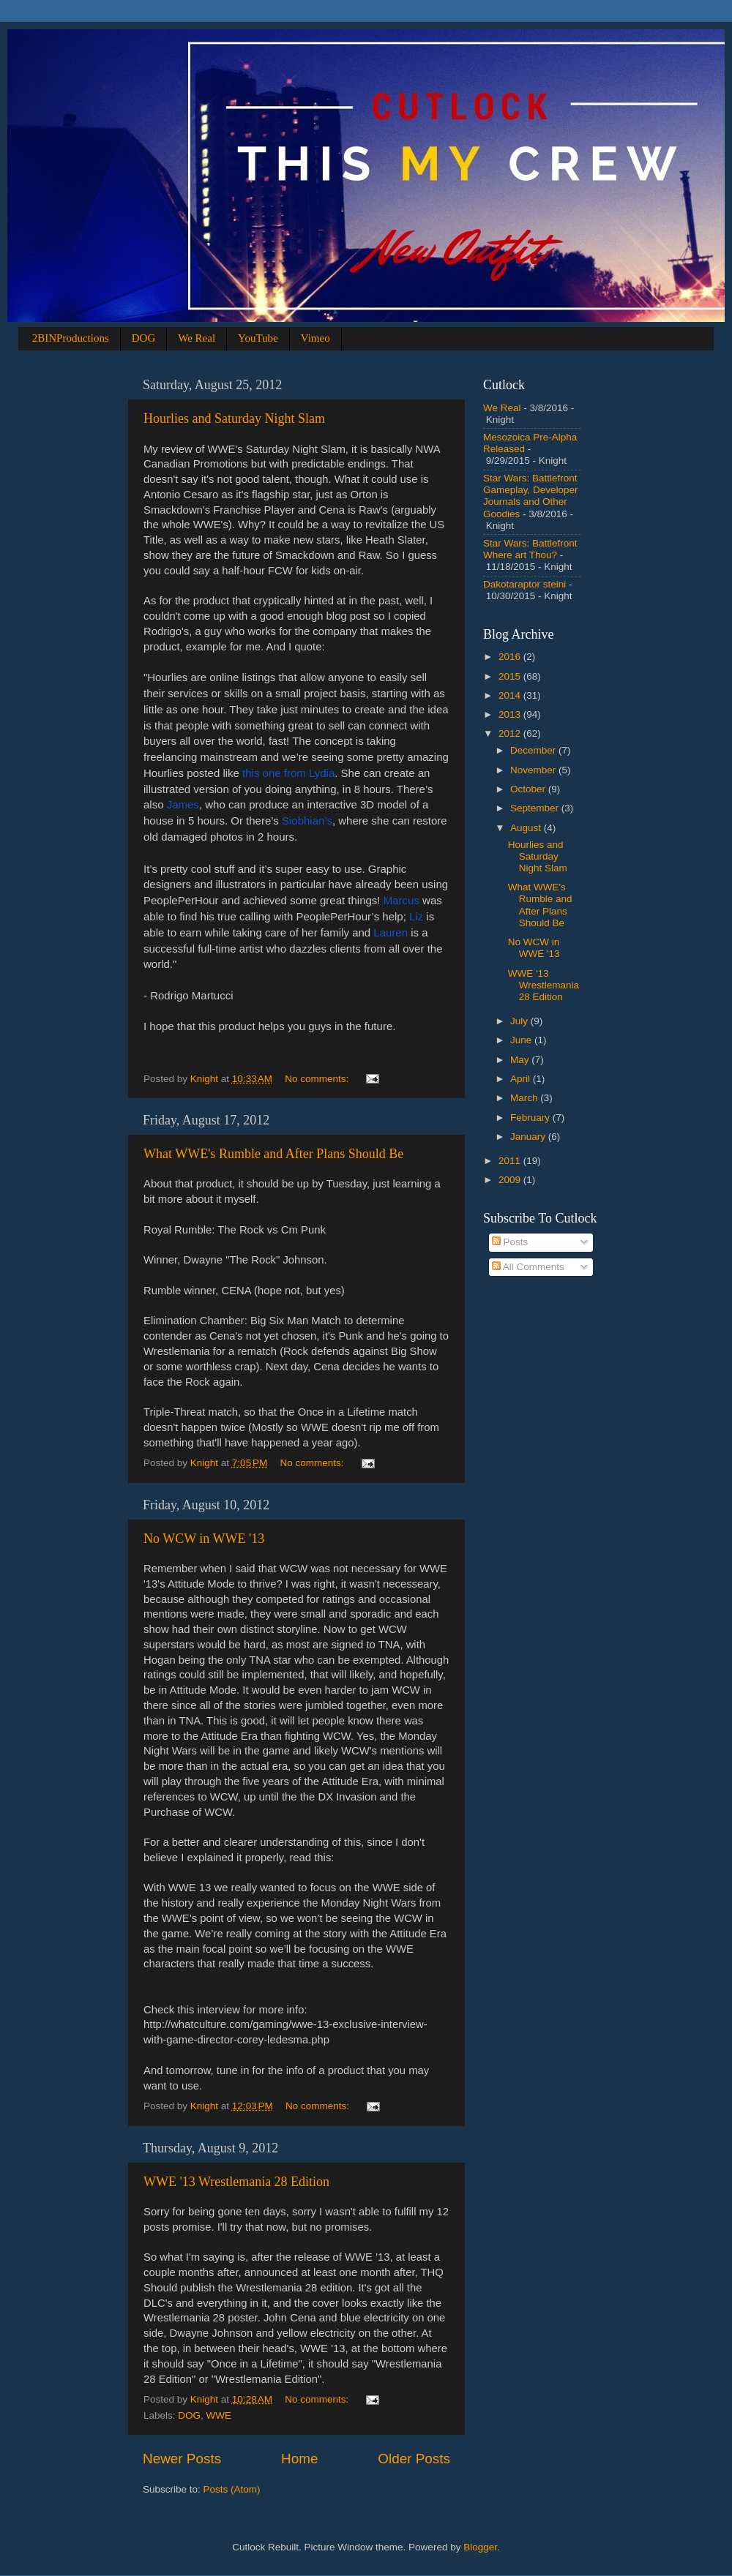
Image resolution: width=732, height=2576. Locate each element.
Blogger (480, 2547)
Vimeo (315, 338)
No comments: (318, 1078)
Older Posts (414, 2458)
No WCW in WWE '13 (203, 1538)
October (529, 789)
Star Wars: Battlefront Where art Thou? (530, 549)
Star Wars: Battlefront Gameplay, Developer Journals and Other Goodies (530, 496)
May (520, 1059)
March (525, 1097)
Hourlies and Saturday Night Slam (234, 418)
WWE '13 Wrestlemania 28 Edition (236, 2181)
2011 (510, 1160)
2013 (510, 714)
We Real (196, 338)
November (534, 770)
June (522, 1039)
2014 (510, 695)
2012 (510, 733)
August (527, 827)
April (521, 1078)
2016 (510, 656)
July (520, 1020)
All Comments (528, 1266)
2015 (510, 676)
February (531, 1117)
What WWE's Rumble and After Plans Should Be (273, 1153)
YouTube (258, 338)
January (529, 1136)
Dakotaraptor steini (524, 584)
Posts (510, 1241)
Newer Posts (182, 2458)
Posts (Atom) (232, 2489)
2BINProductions (70, 338)
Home (299, 2458)
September (535, 808)
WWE (219, 2415)
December (534, 750)
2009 (510, 1179)
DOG (144, 338)
